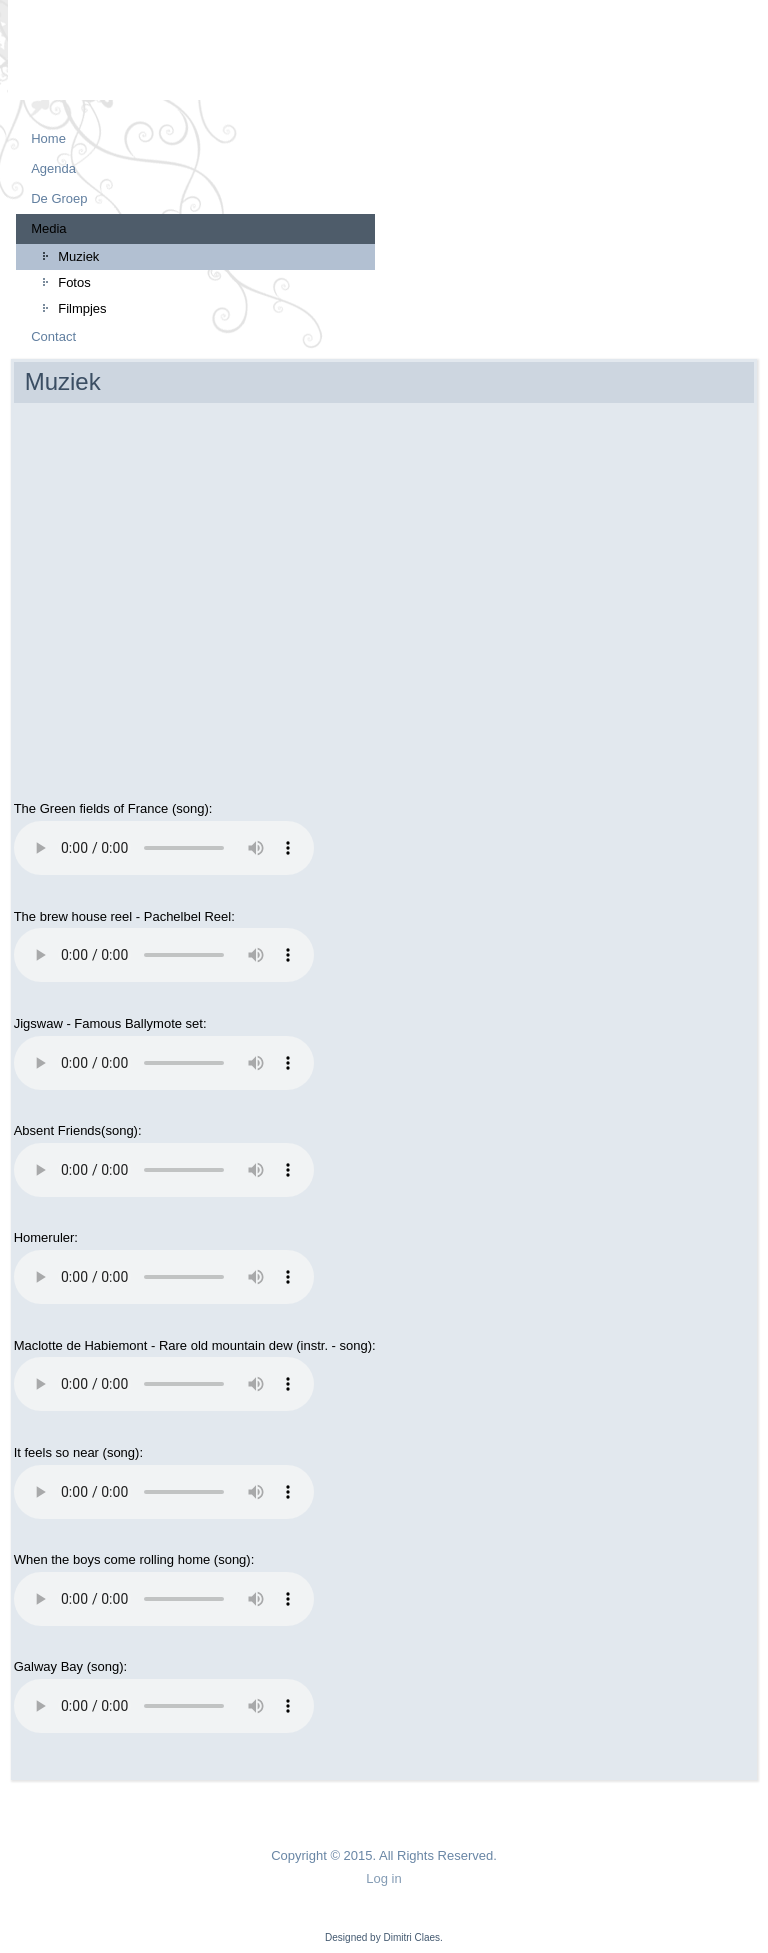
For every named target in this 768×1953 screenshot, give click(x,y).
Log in (383, 1878)
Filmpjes (82, 308)
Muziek (78, 256)
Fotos (74, 282)
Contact (53, 336)
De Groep (59, 198)
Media (48, 228)
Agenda (53, 168)
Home (48, 138)
